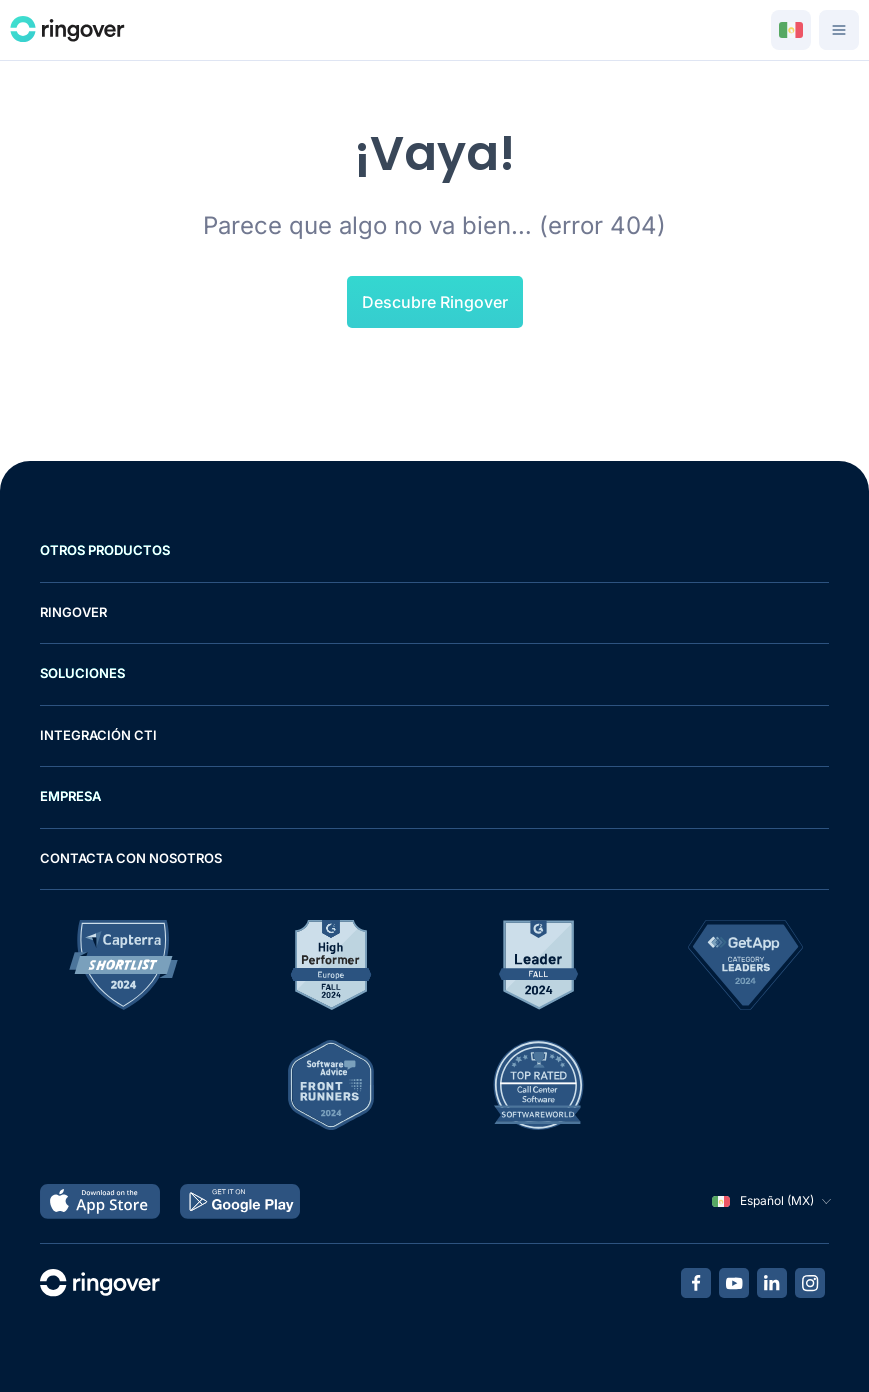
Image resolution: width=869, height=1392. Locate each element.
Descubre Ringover (435, 302)
